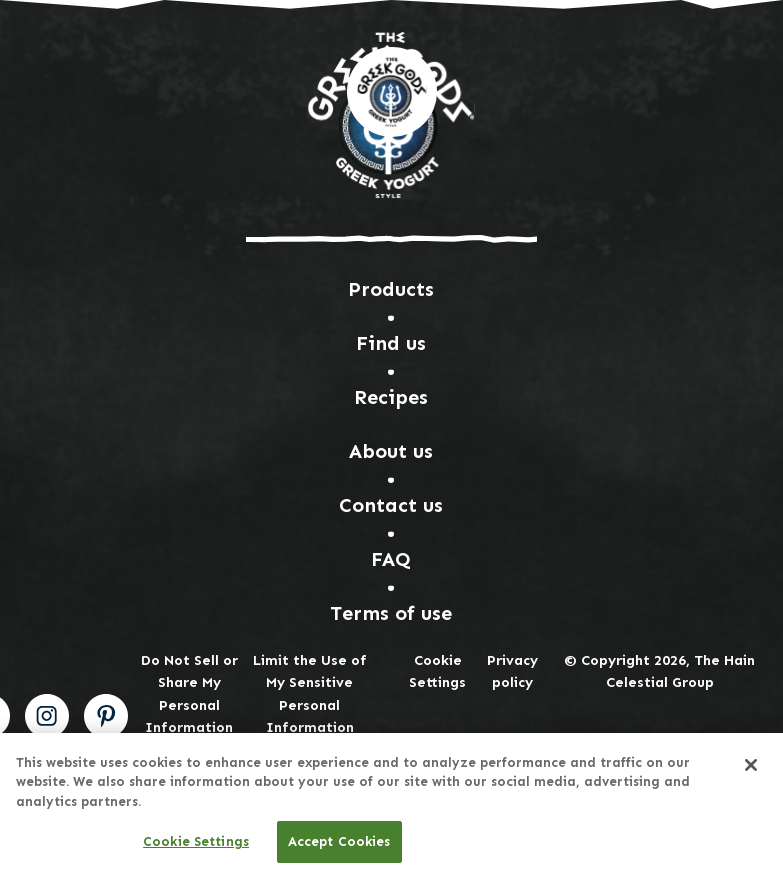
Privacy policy (512, 671)
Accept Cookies (339, 842)
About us (391, 451)
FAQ (391, 559)
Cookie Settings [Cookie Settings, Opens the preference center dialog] (196, 842)
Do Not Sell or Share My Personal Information (189, 694)
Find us (391, 343)
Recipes (391, 397)
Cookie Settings (437, 671)
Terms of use (391, 613)
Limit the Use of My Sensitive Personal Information (310, 694)
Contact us (391, 505)
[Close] (751, 765)
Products (391, 289)
